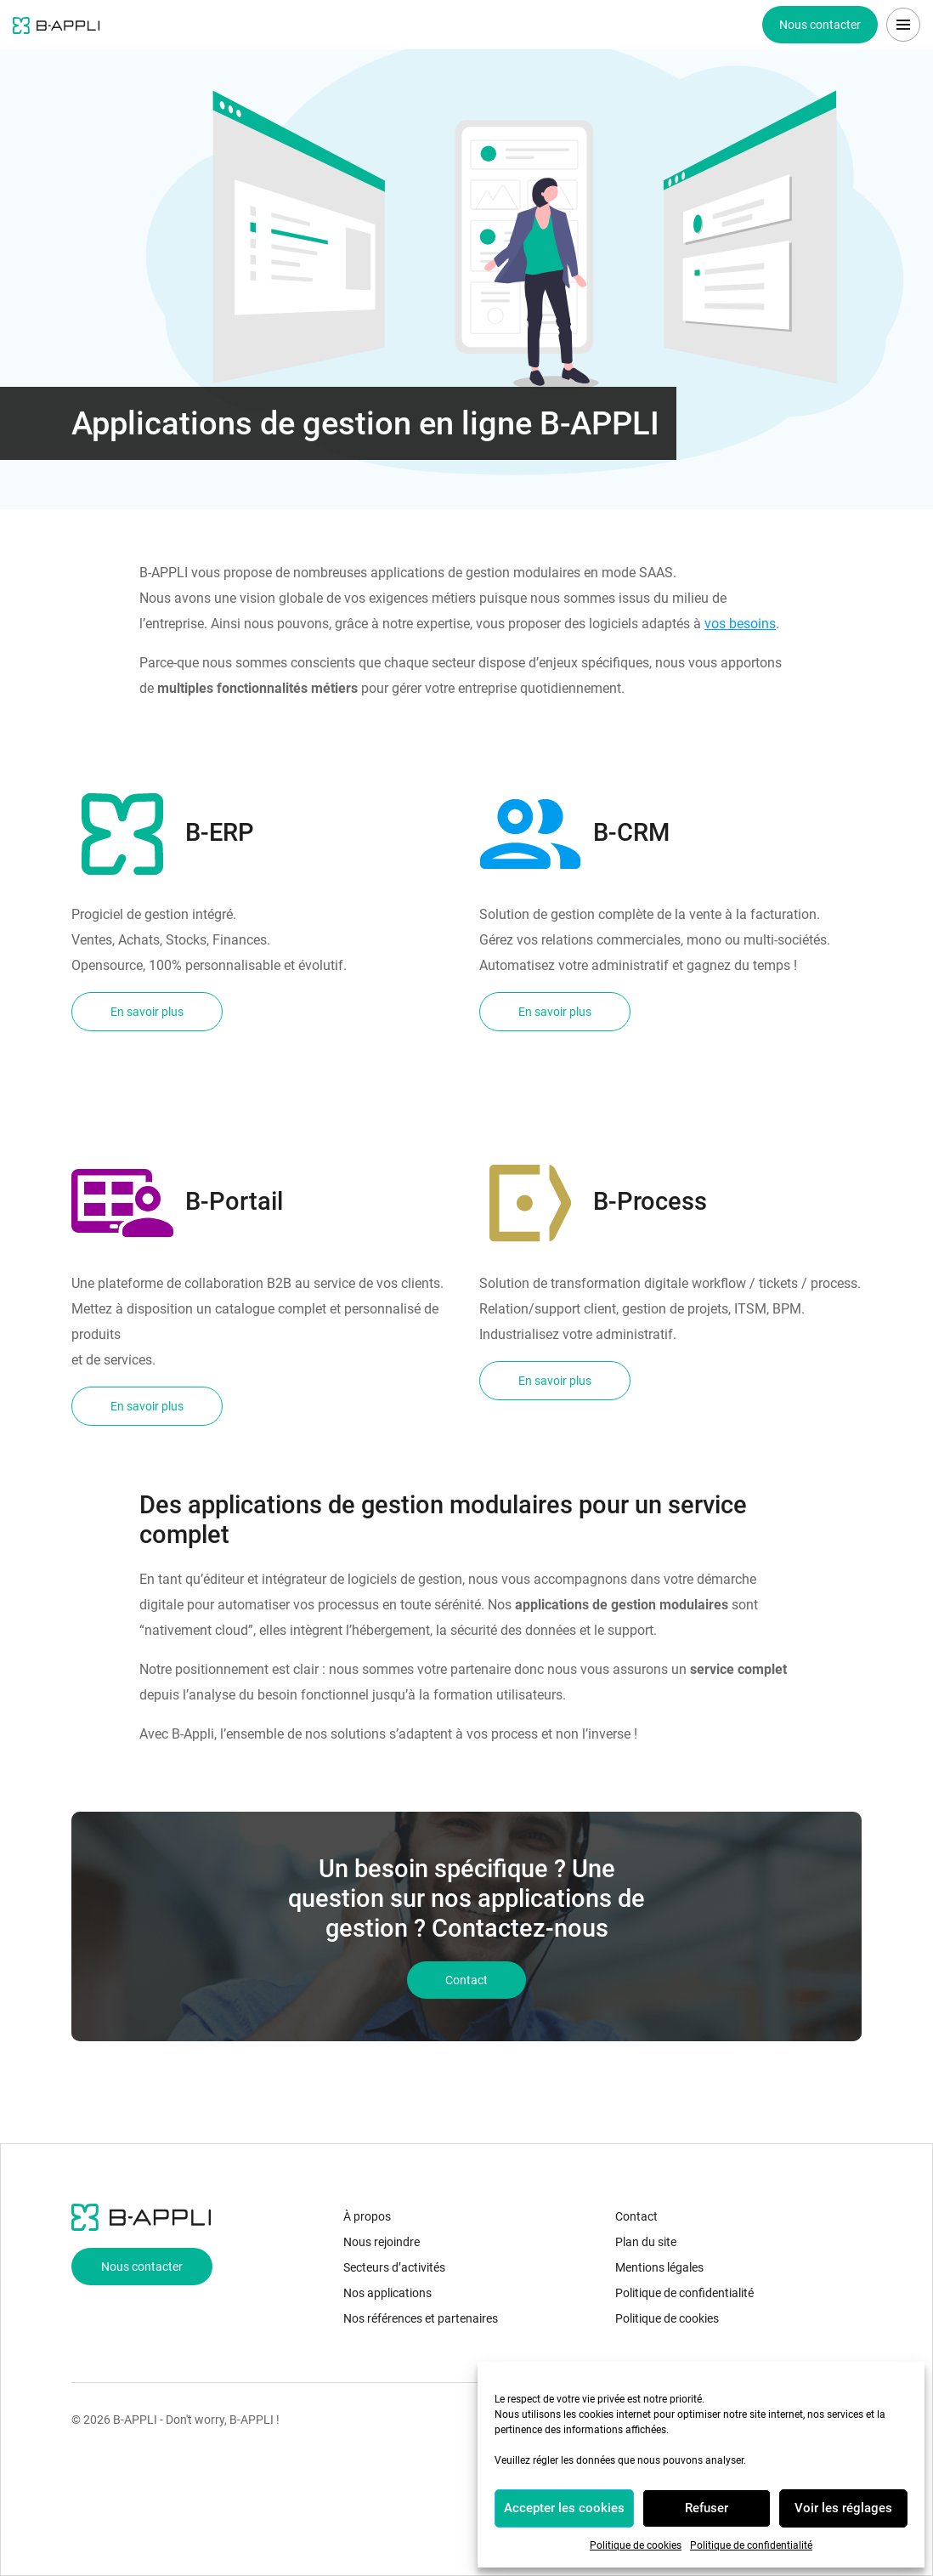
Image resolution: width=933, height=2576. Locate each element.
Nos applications (387, 2293)
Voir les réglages (843, 2508)
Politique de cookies (635, 2545)
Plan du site (645, 2242)
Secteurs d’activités (394, 2267)
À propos (367, 2216)
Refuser (706, 2508)
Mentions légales (659, 2267)
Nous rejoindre (381, 2242)
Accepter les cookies (564, 2508)
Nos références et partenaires (420, 2318)
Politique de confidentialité (751, 2545)
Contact (636, 2216)
